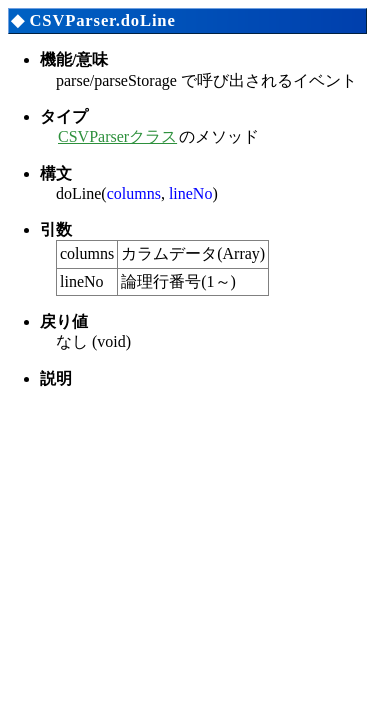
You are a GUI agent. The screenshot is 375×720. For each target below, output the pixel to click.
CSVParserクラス (117, 136)
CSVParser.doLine (102, 20)
